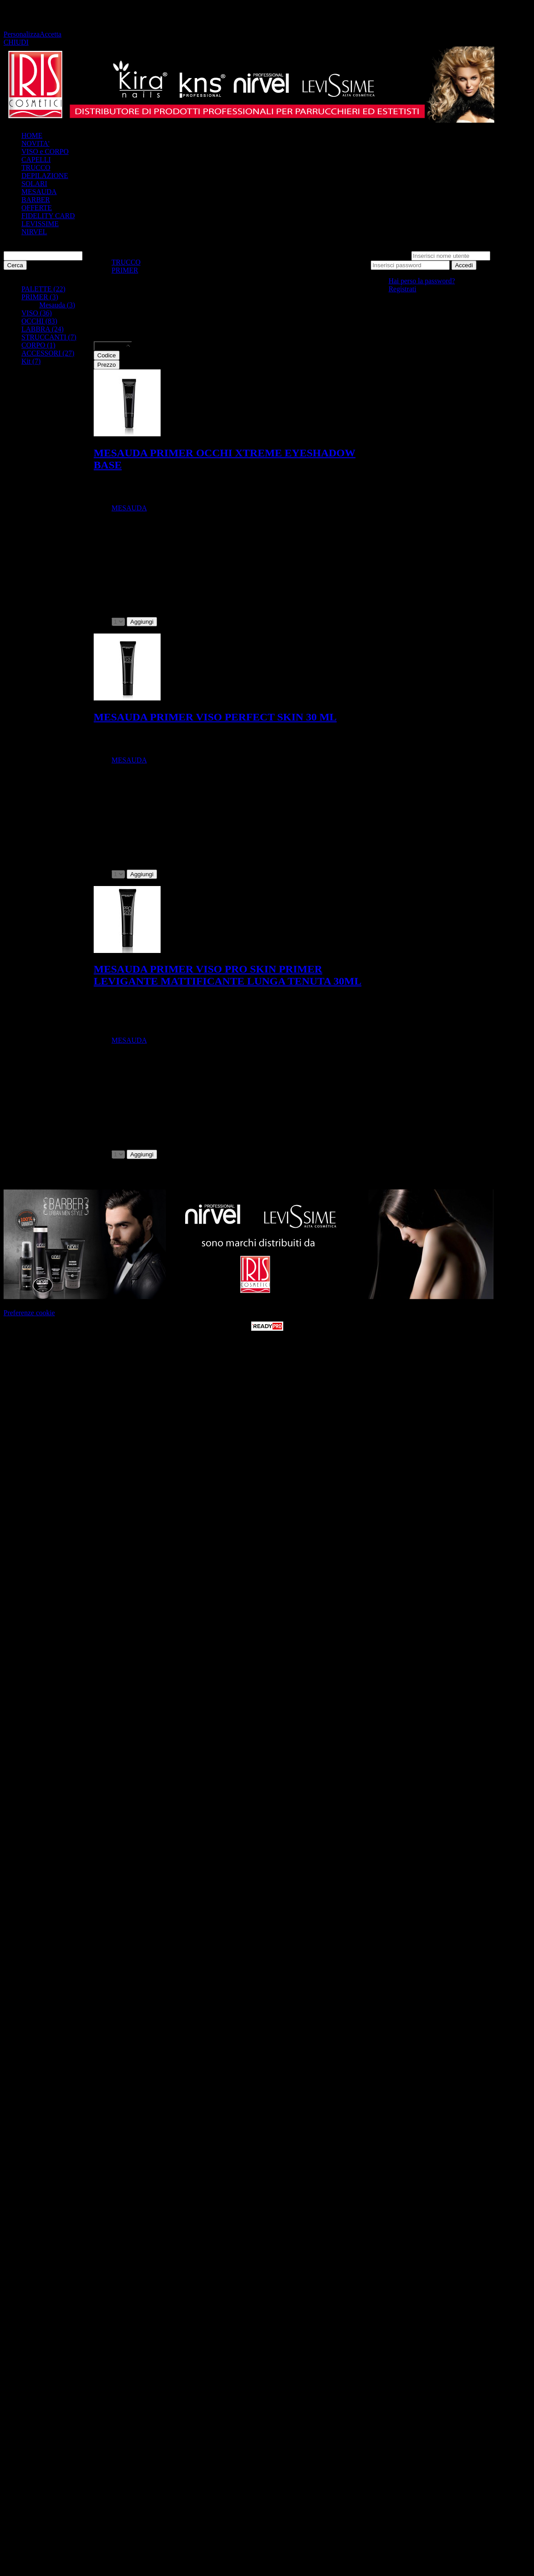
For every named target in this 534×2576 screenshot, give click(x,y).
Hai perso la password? (422, 281)
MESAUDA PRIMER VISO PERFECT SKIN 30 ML (215, 717)
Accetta (51, 34)
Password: (507, 255)
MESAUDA (39, 191)
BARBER (35, 199)
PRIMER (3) (39, 297)
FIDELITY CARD (48, 215)
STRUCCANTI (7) (48, 337)
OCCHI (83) (39, 321)
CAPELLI (36, 159)
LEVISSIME (40, 224)
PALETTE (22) (43, 289)
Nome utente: (390, 255)
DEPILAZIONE (44, 175)
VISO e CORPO (45, 151)
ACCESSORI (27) (48, 353)
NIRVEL (34, 232)
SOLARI (34, 183)
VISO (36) (36, 313)
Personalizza (22, 34)
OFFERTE (36, 207)
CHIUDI (16, 42)
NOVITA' (35, 143)
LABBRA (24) (42, 329)
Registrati (402, 289)
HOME (31, 135)
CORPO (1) (38, 345)
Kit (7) (31, 361)
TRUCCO (35, 167)
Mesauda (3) (57, 305)
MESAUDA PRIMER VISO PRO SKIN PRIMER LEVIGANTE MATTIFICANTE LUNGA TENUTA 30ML (227, 975)
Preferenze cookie (29, 1313)
